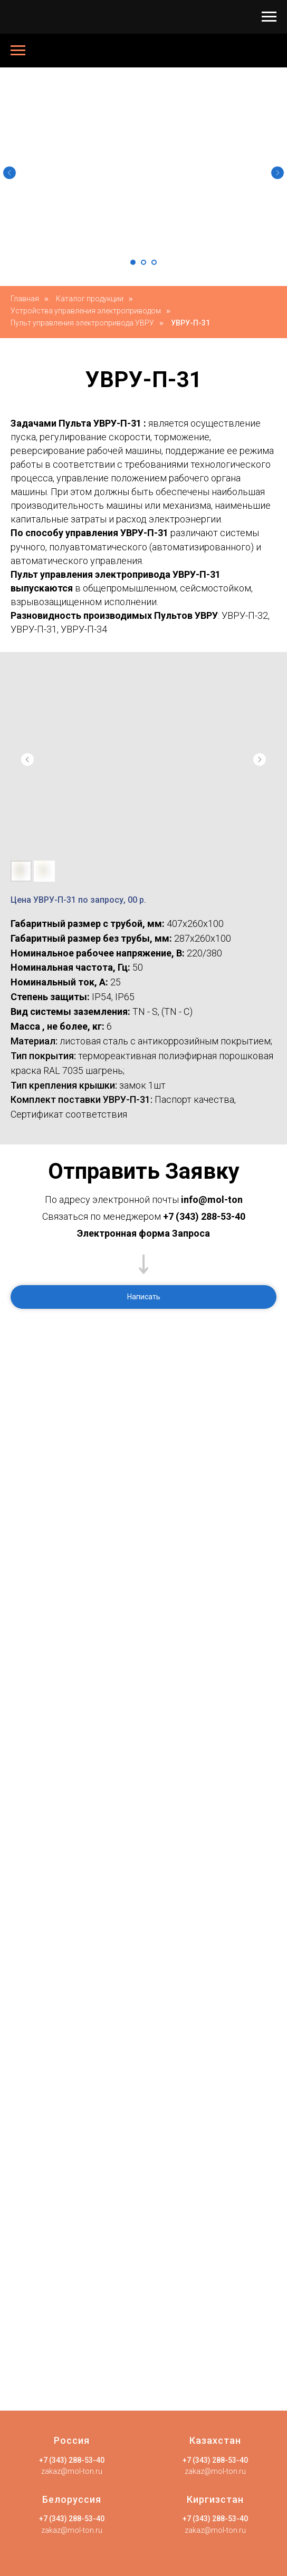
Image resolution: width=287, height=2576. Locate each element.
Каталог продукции (89, 298)
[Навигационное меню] (269, 17)
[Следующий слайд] (277, 173)
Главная (25, 298)
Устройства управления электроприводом (86, 311)
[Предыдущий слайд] (9, 173)
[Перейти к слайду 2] (143, 262)
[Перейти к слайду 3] (154, 262)
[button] (143, 1297)
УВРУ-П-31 (190, 323)
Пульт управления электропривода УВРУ (82, 323)
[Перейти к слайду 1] (133, 262)
